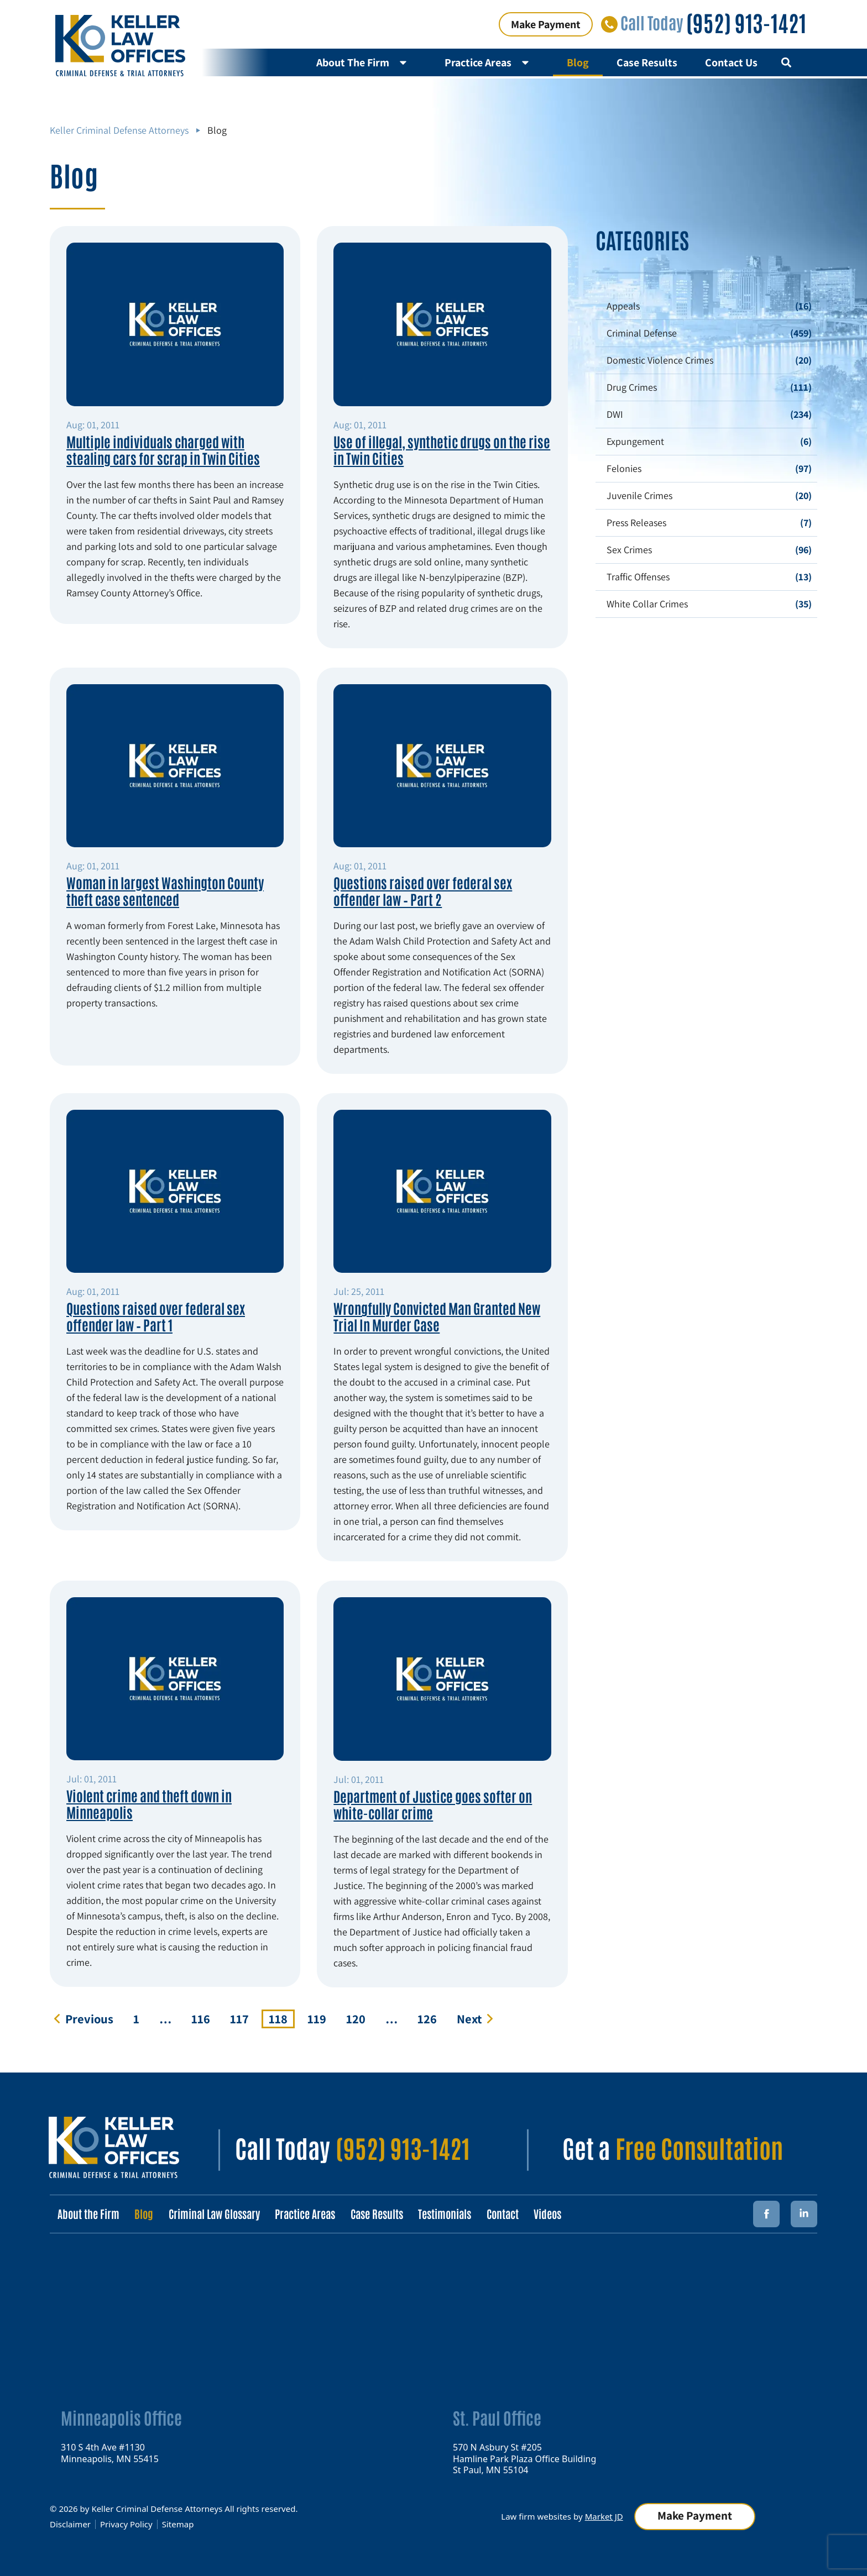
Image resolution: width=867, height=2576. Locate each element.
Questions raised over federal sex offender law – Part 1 (155, 1316)
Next (469, 2019)
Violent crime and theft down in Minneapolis (149, 1803)
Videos (558, 2213)
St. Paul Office (497, 2417)
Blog (578, 62)
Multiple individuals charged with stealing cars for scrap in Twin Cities (163, 449)
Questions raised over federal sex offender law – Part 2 (422, 890)
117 (243, 2018)
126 (430, 2018)
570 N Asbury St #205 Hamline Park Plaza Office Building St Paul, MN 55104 (524, 2458)
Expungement (635, 441)
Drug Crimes (632, 387)
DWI (615, 414)
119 (320, 2018)
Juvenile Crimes (639, 495)
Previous (89, 2019)
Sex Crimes (629, 549)
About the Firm (89, 2213)
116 (204, 2018)
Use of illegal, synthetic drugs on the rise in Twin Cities (441, 449)
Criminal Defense (642, 333)
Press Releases (636, 522)
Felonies (624, 468)
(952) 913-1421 (746, 22)
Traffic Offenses (638, 576)
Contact (511, 2213)
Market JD (602, 2516)
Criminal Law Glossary (217, 2213)
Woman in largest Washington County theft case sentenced (165, 890)
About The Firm (366, 62)
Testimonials (452, 2213)
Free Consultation (699, 2147)
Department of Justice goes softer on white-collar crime (432, 1804)
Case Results (647, 62)
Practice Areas (492, 62)
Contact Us (731, 62)
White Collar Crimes (647, 603)
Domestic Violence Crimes (660, 360)
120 (359, 2018)
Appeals (623, 306)
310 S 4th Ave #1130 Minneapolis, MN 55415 (110, 2452)
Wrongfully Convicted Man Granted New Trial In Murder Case (436, 1316)
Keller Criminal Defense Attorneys (119, 130)
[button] (786, 63)
